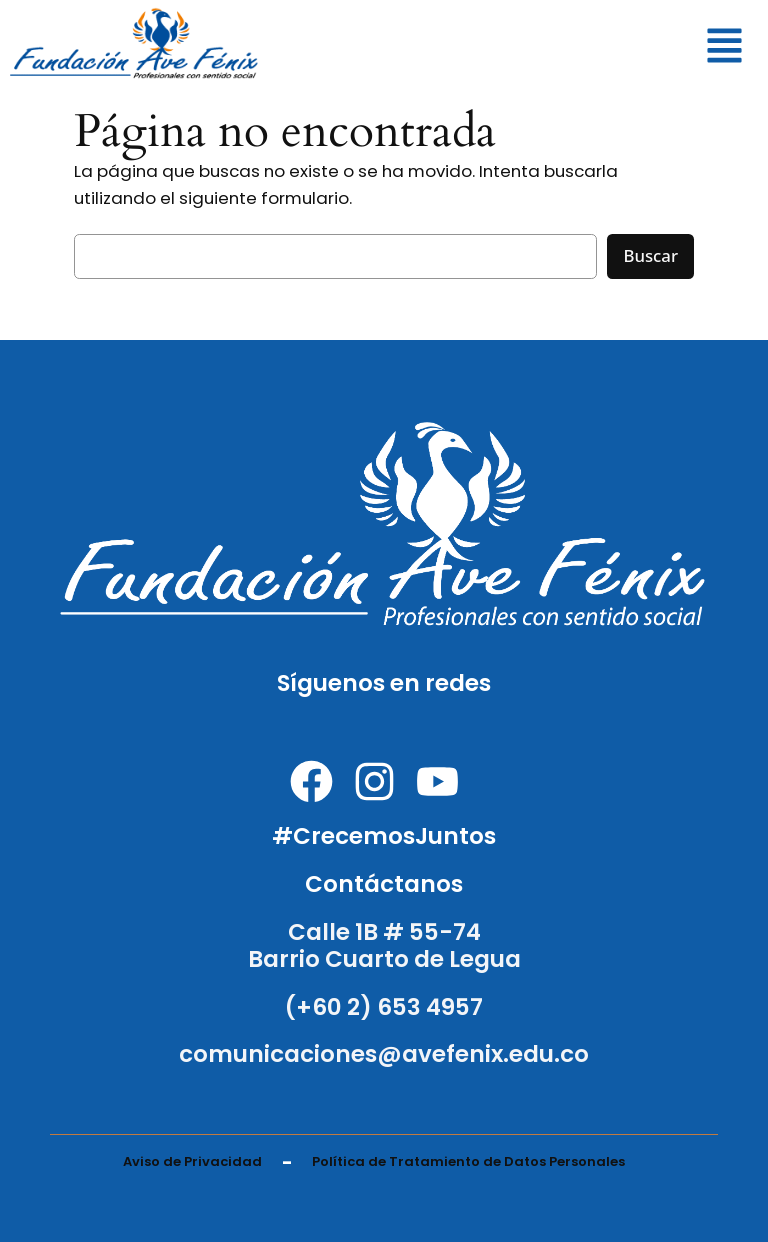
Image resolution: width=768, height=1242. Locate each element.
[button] (725, 49)
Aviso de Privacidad (192, 1161)
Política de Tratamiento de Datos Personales (468, 1161)
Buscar (650, 255)
